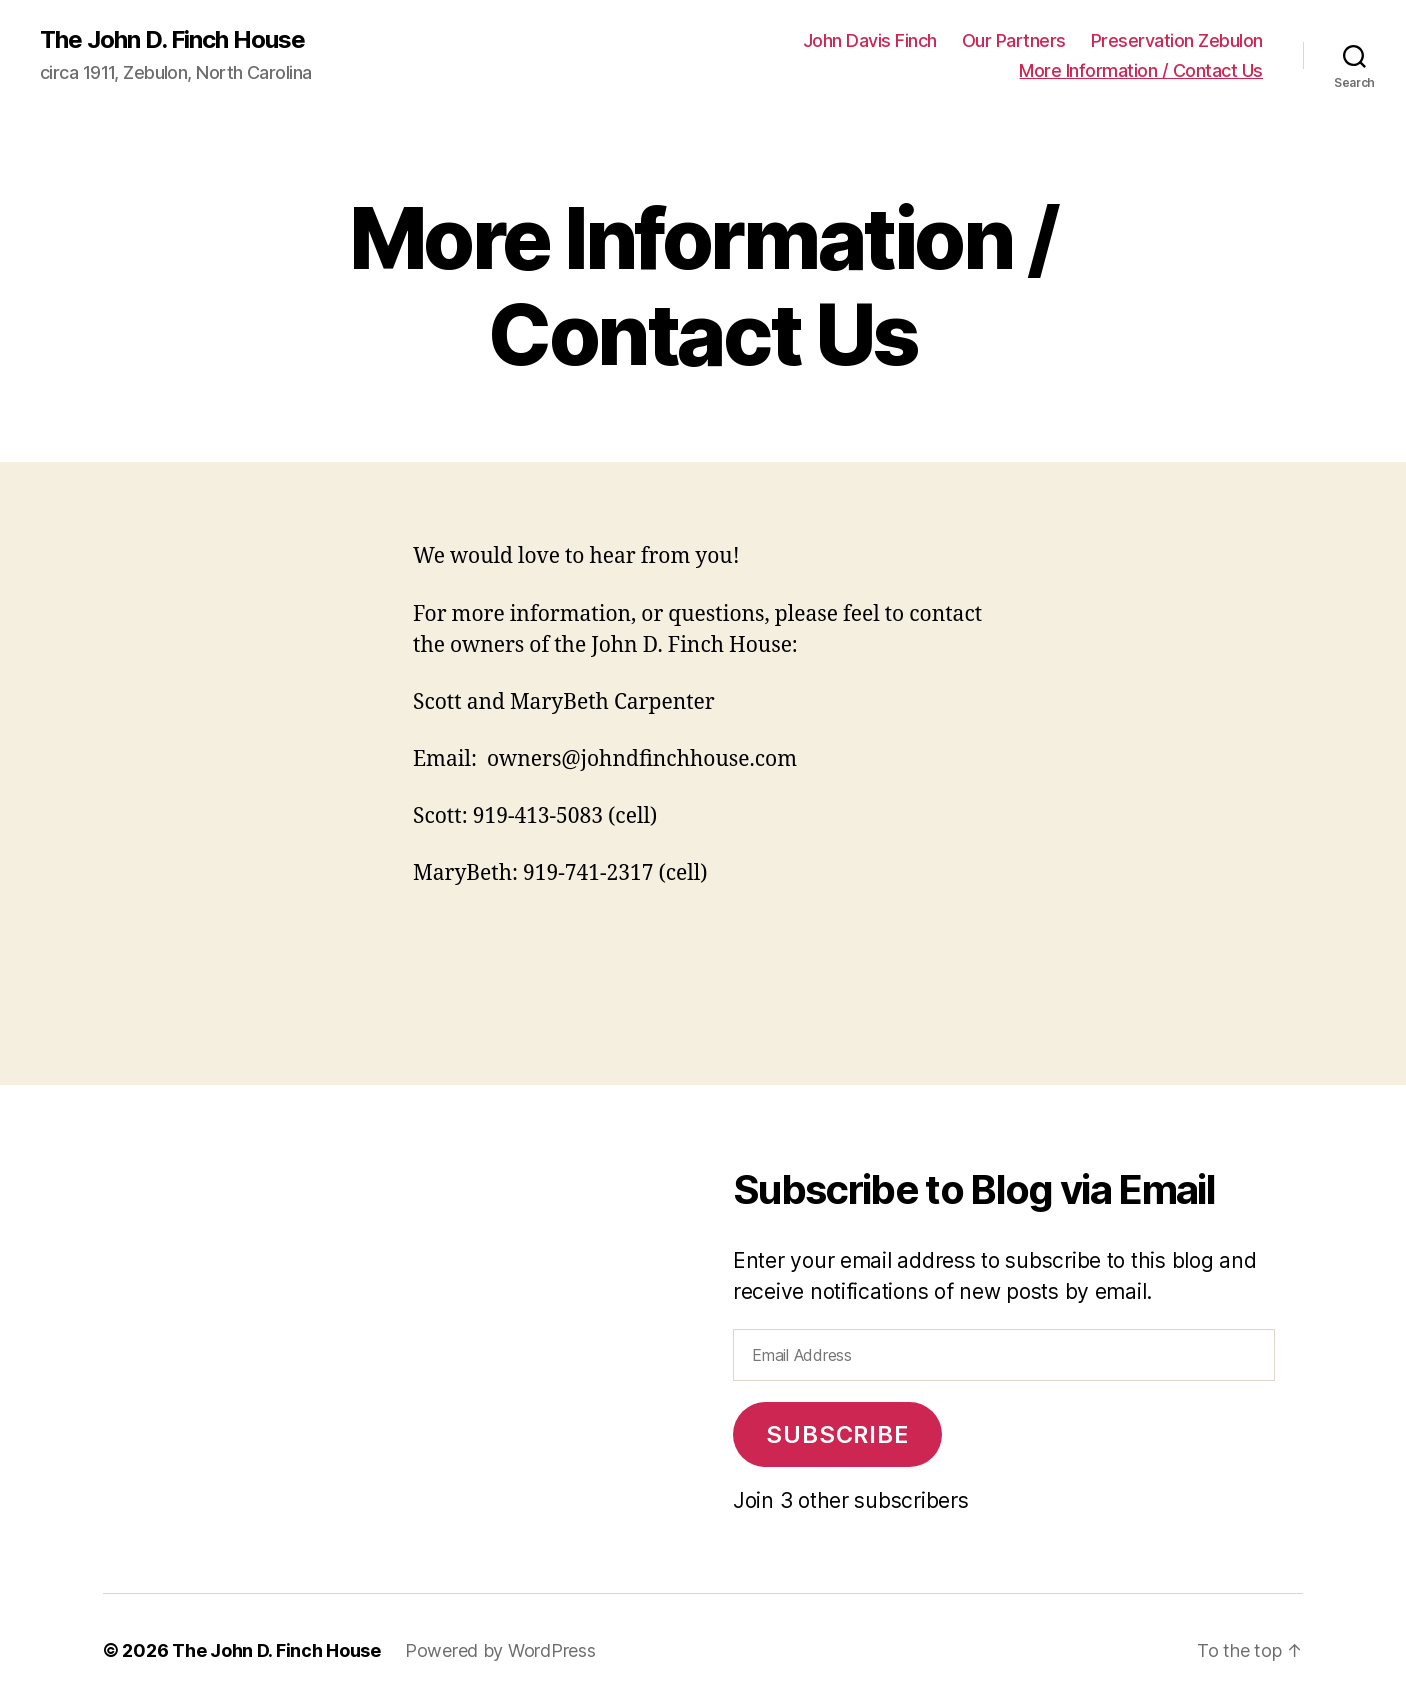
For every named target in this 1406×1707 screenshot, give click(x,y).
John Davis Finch (870, 40)
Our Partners (1014, 40)
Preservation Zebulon (1177, 40)
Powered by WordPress (500, 1650)
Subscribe (837, 1434)
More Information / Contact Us (1141, 70)
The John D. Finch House (172, 40)
